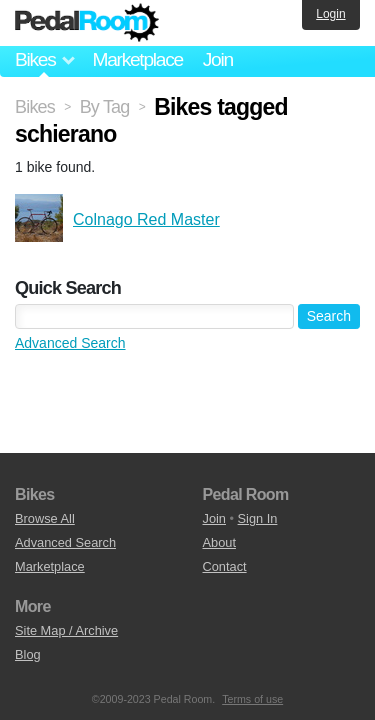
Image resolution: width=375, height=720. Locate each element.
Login (330, 14)
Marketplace (137, 59)
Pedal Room (87, 23)
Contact (225, 566)
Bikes (35, 107)
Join (218, 59)
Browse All (45, 518)
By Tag (105, 107)
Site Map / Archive (66, 630)
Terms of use (252, 699)
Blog (28, 654)
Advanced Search (70, 343)
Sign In (258, 518)
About (219, 542)
